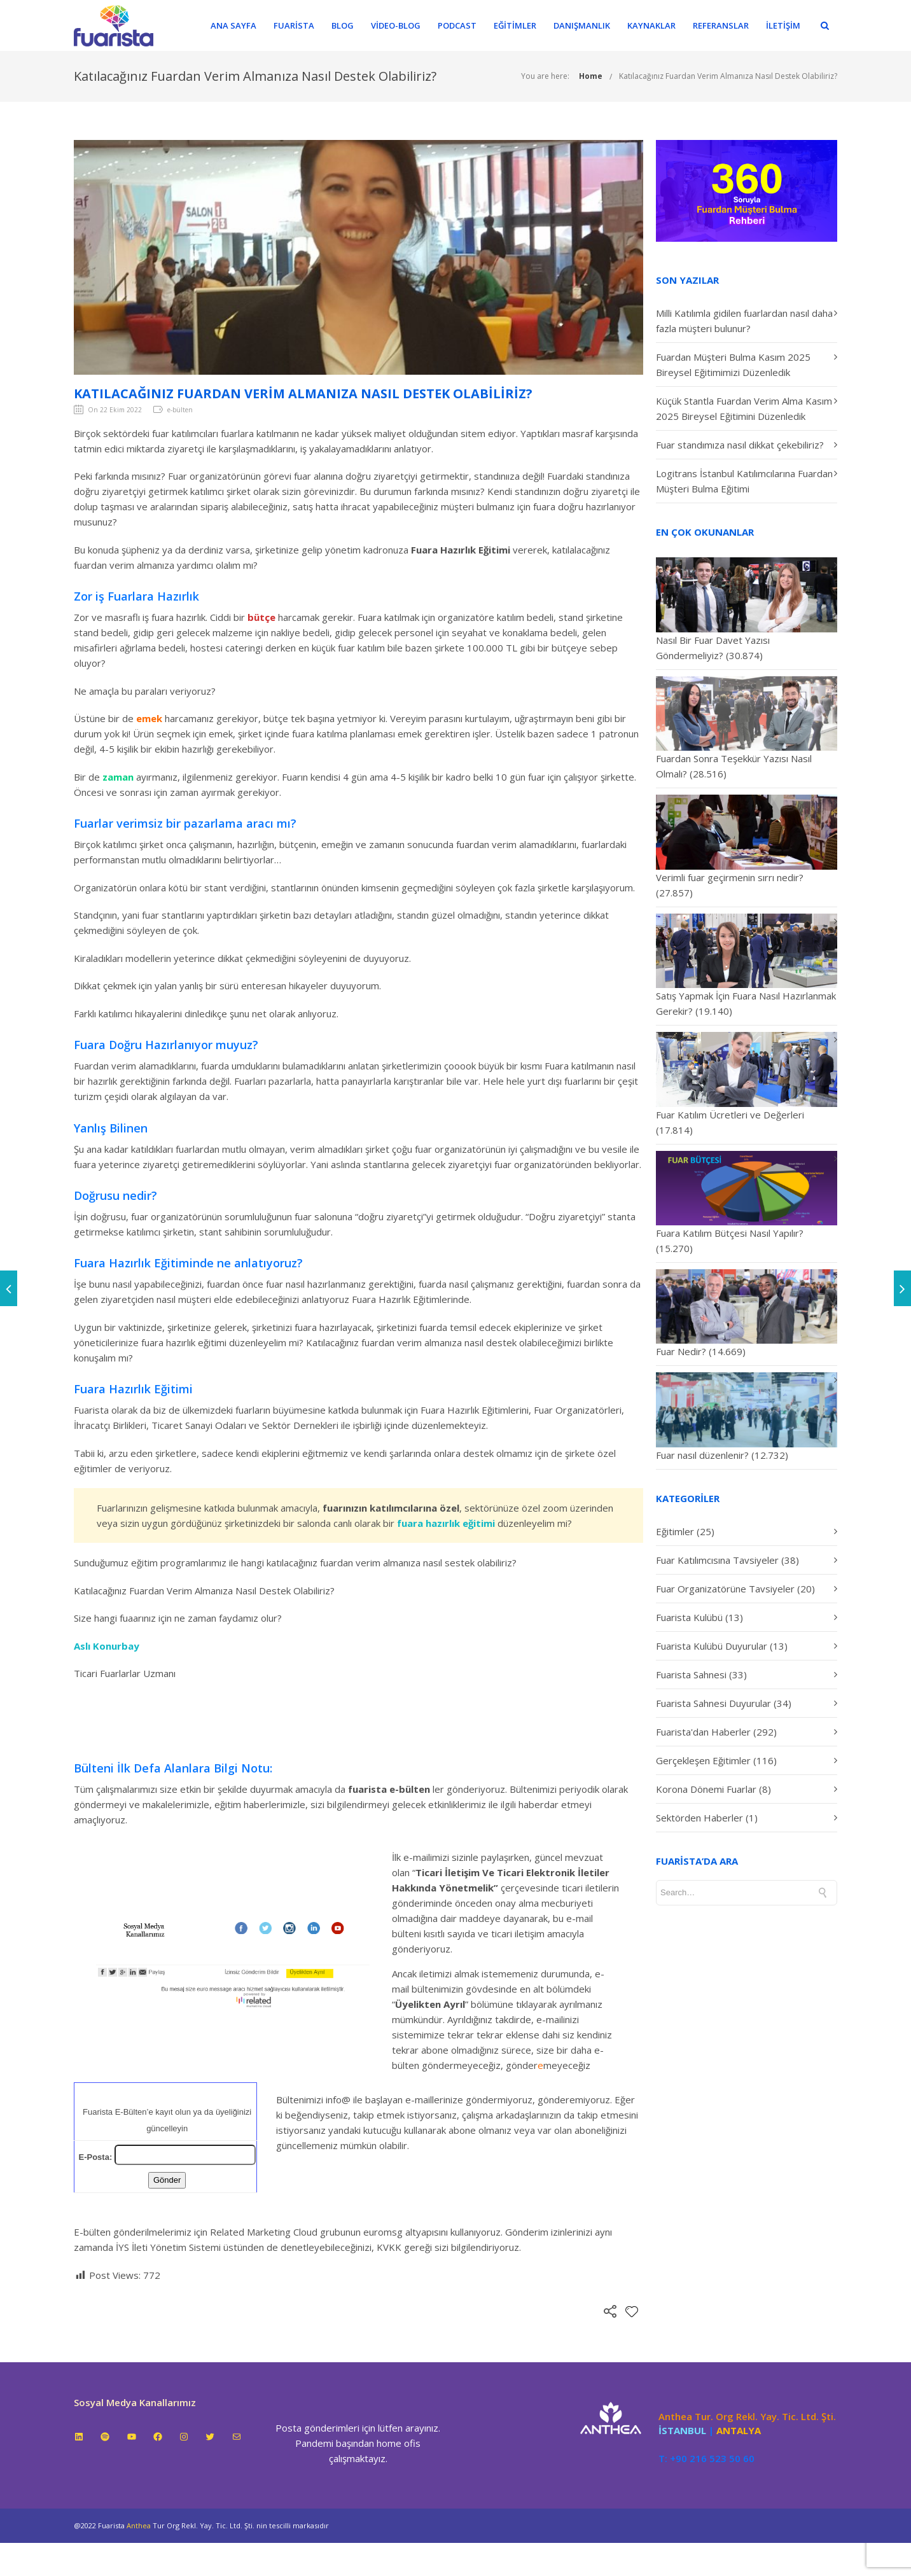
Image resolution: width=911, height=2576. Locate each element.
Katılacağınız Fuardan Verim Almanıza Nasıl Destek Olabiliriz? (728, 76)
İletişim (791, 25)
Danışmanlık (590, 25)
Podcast (465, 25)
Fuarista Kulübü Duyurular (711, 1646)
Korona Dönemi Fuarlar (706, 1789)
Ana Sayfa (242, 25)
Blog (351, 25)
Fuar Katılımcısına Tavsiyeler (717, 1560)
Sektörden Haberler (699, 1817)
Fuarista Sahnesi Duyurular (713, 1703)
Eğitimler (523, 25)
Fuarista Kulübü (689, 1617)
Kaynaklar (660, 25)
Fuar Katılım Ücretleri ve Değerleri (730, 1114)
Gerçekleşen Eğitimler (703, 1760)
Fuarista (302, 25)
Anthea (139, 2525)
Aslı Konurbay (106, 1646)
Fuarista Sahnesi (691, 1674)
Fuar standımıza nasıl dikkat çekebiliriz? (740, 444)
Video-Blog (404, 25)
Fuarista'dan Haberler (703, 1731)
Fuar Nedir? (681, 1351)
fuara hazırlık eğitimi (447, 1523)
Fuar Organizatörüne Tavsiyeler (725, 1588)
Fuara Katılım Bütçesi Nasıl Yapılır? (729, 1233)
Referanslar (729, 25)
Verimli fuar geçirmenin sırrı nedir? (729, 877)
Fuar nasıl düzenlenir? (702, 1455)
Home (590, 76)
